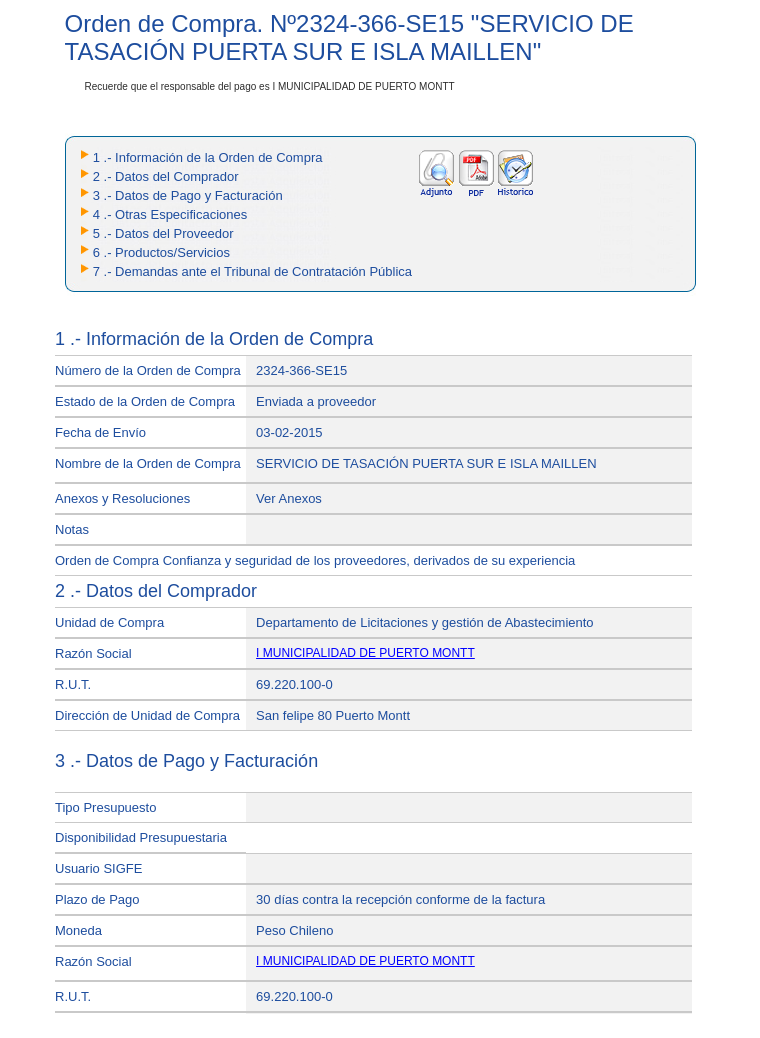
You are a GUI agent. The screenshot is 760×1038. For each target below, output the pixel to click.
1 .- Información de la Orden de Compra (208, 157)
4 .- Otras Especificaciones (170, 214)
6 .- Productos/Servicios (161, 252)
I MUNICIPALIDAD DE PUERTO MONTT (365, 653)
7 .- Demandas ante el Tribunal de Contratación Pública (252, 271)
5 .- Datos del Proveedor (163, 233)
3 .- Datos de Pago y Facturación (188, 195)
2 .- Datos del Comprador (166, 176)
